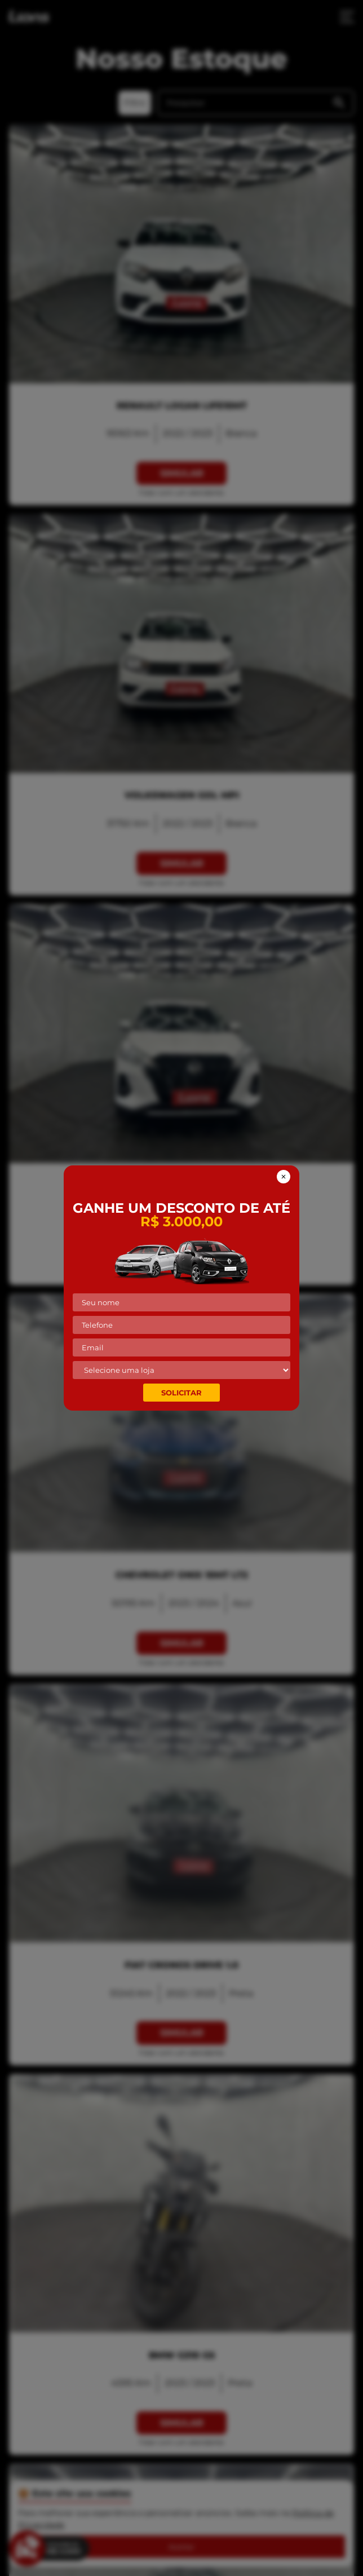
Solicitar (181, 1392)
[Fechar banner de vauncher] (283, 1176)
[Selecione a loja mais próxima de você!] (181, 1370)
